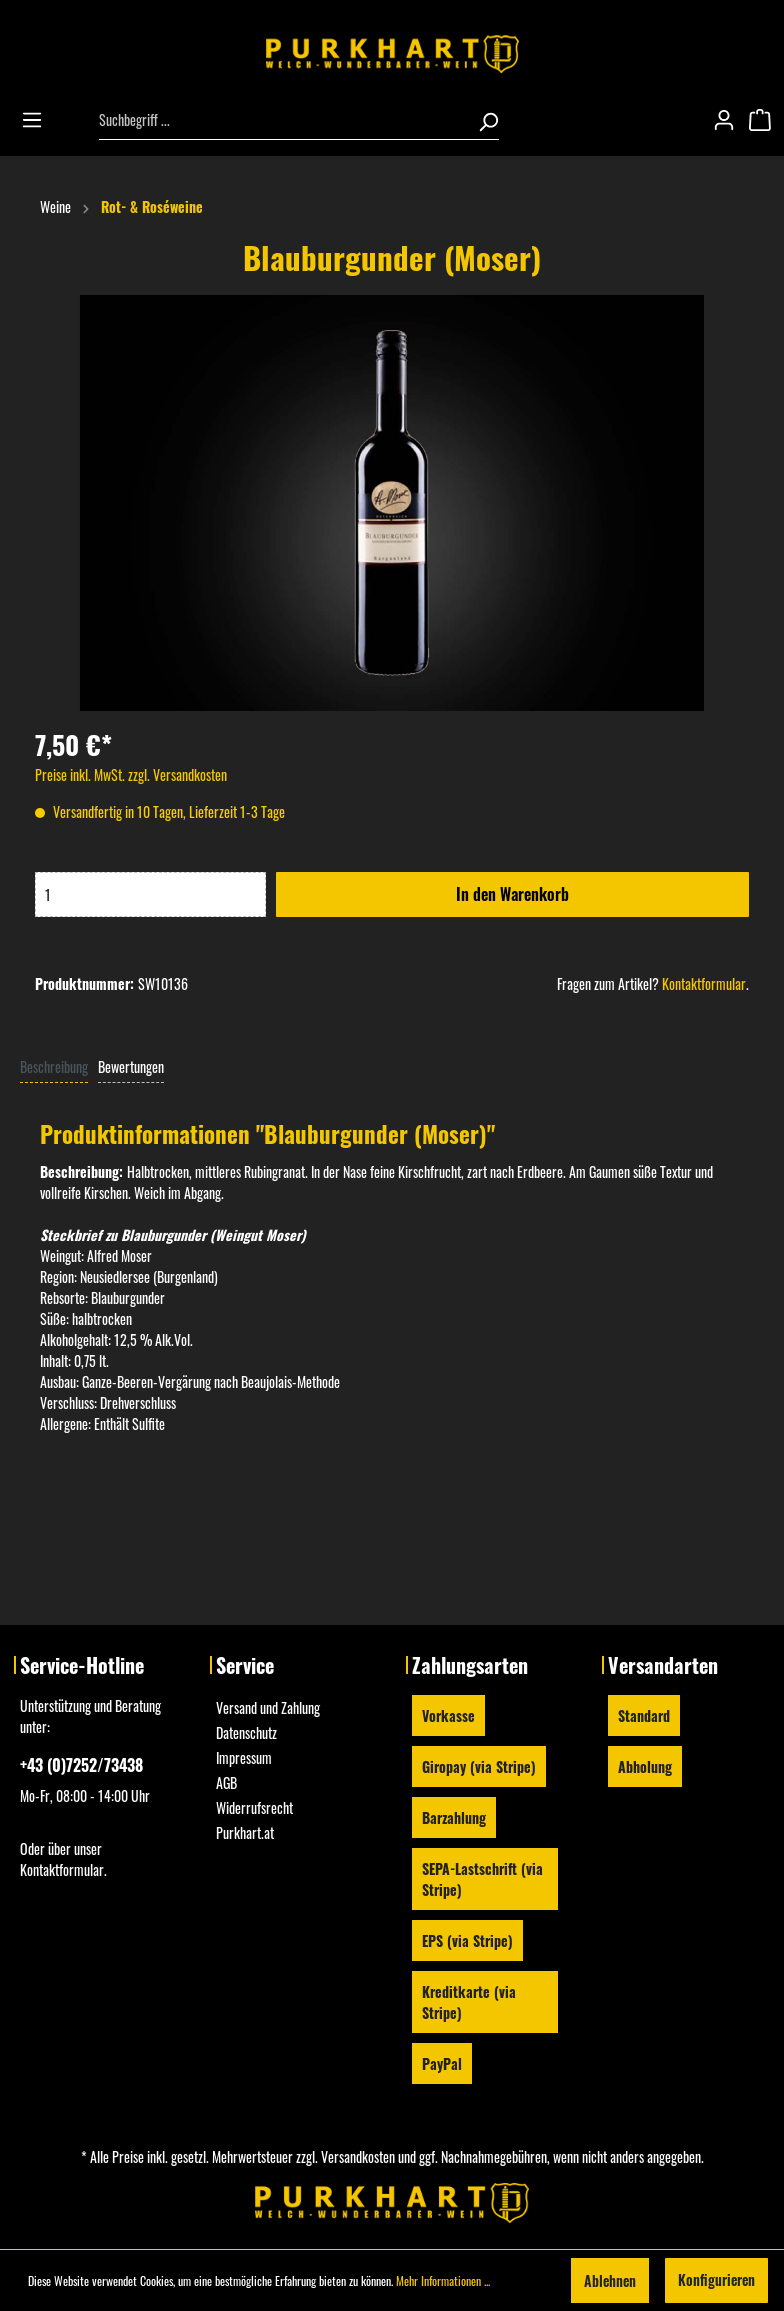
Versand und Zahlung (268, 1707)
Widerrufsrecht (254, 1807)
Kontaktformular (704, 983)
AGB (226, 1782)
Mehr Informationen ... (443, 2280)
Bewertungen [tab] (131, 1066)
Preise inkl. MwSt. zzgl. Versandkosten (131, 774)
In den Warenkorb (512, 894)
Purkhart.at (245, 1832)
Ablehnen (610, 2280)
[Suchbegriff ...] (282, 120)
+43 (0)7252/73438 (81, 1765)
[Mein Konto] (730, 120)
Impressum (244, 1757)
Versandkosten (358, 2156)
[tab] (54, 1065)
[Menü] (38, 120)
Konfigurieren (716, 2279)
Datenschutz (246, 1732)
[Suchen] (482, 120)
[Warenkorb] (766, 120)
